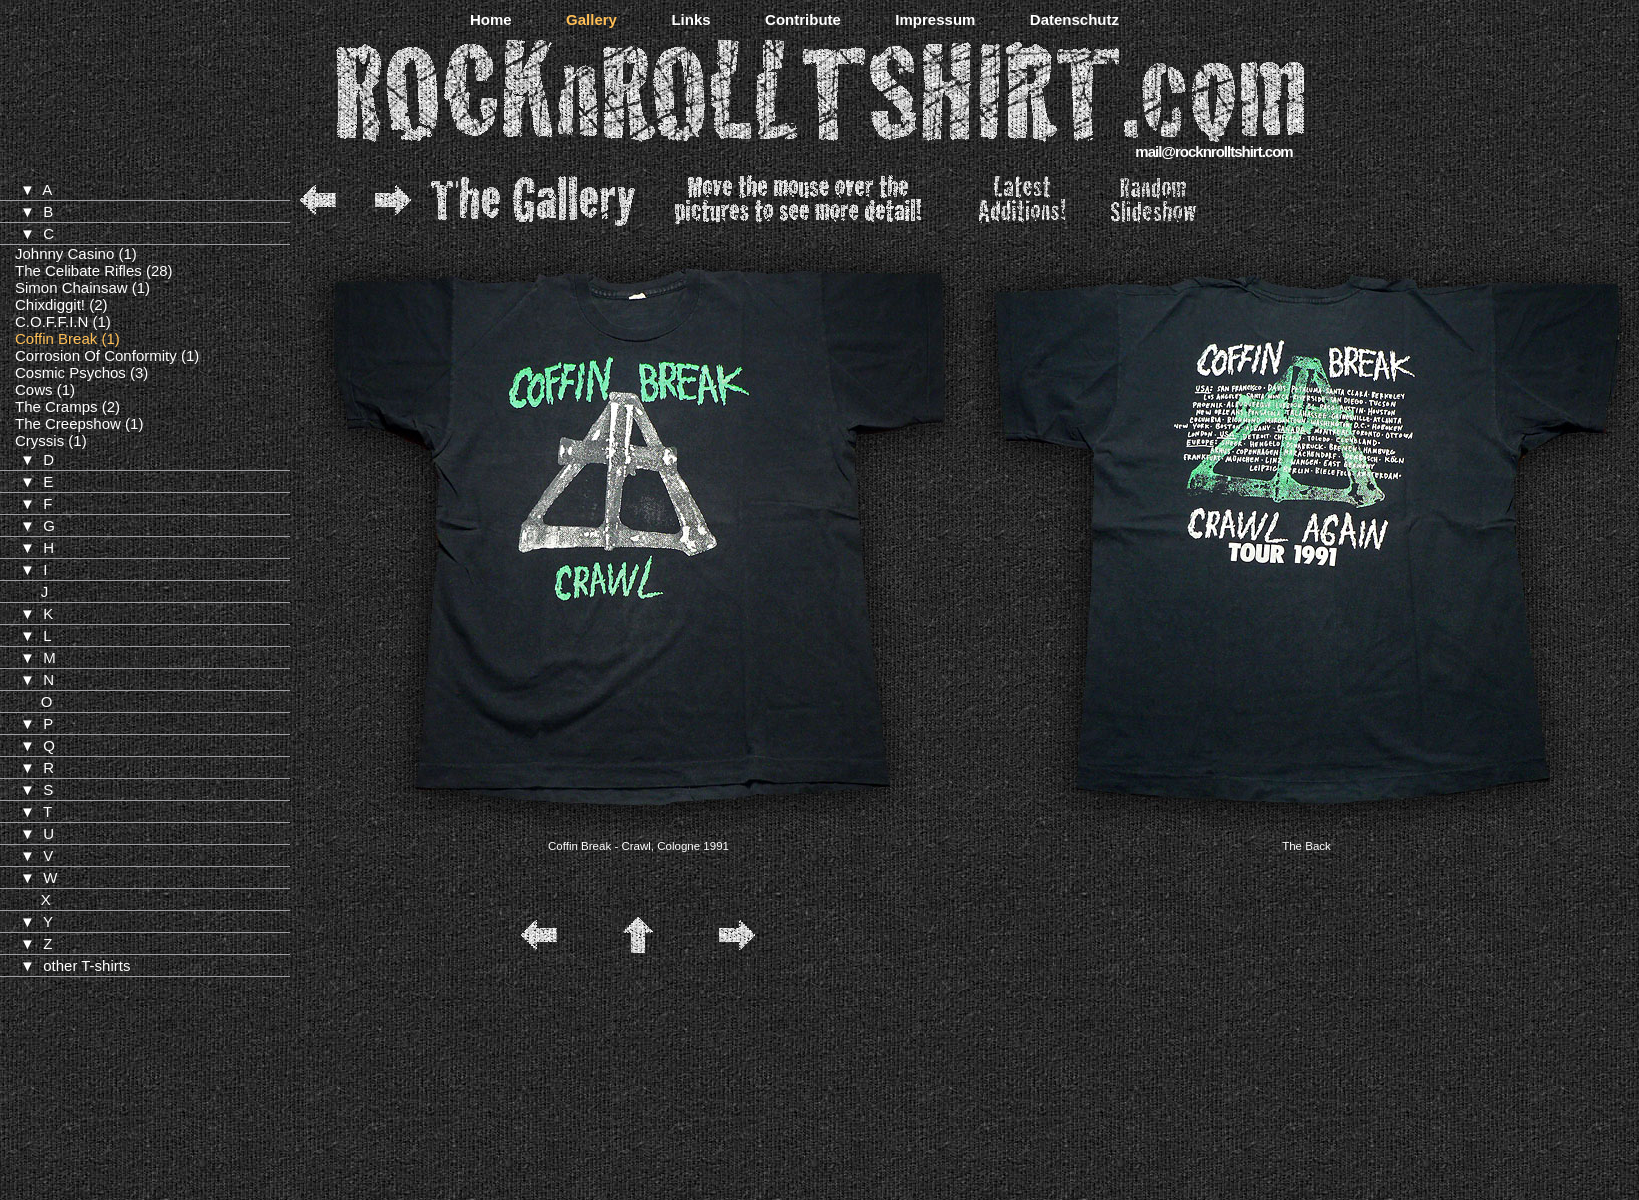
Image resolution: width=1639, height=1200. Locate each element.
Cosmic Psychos (70, 372)
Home (491, 19)
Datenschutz (1074, 19)
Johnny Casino (64, 253)
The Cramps (56, 406)
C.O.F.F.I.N (51, 321)
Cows (34, 389)
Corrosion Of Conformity (96, 355)
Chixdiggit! (50, 304)
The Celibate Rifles (78, 270)
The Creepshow (68, 423)
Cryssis (39, 440)
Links (690, 19)
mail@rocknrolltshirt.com (1213, 151)
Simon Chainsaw (71, 287)
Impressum (935, 19)
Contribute (803, 19)
